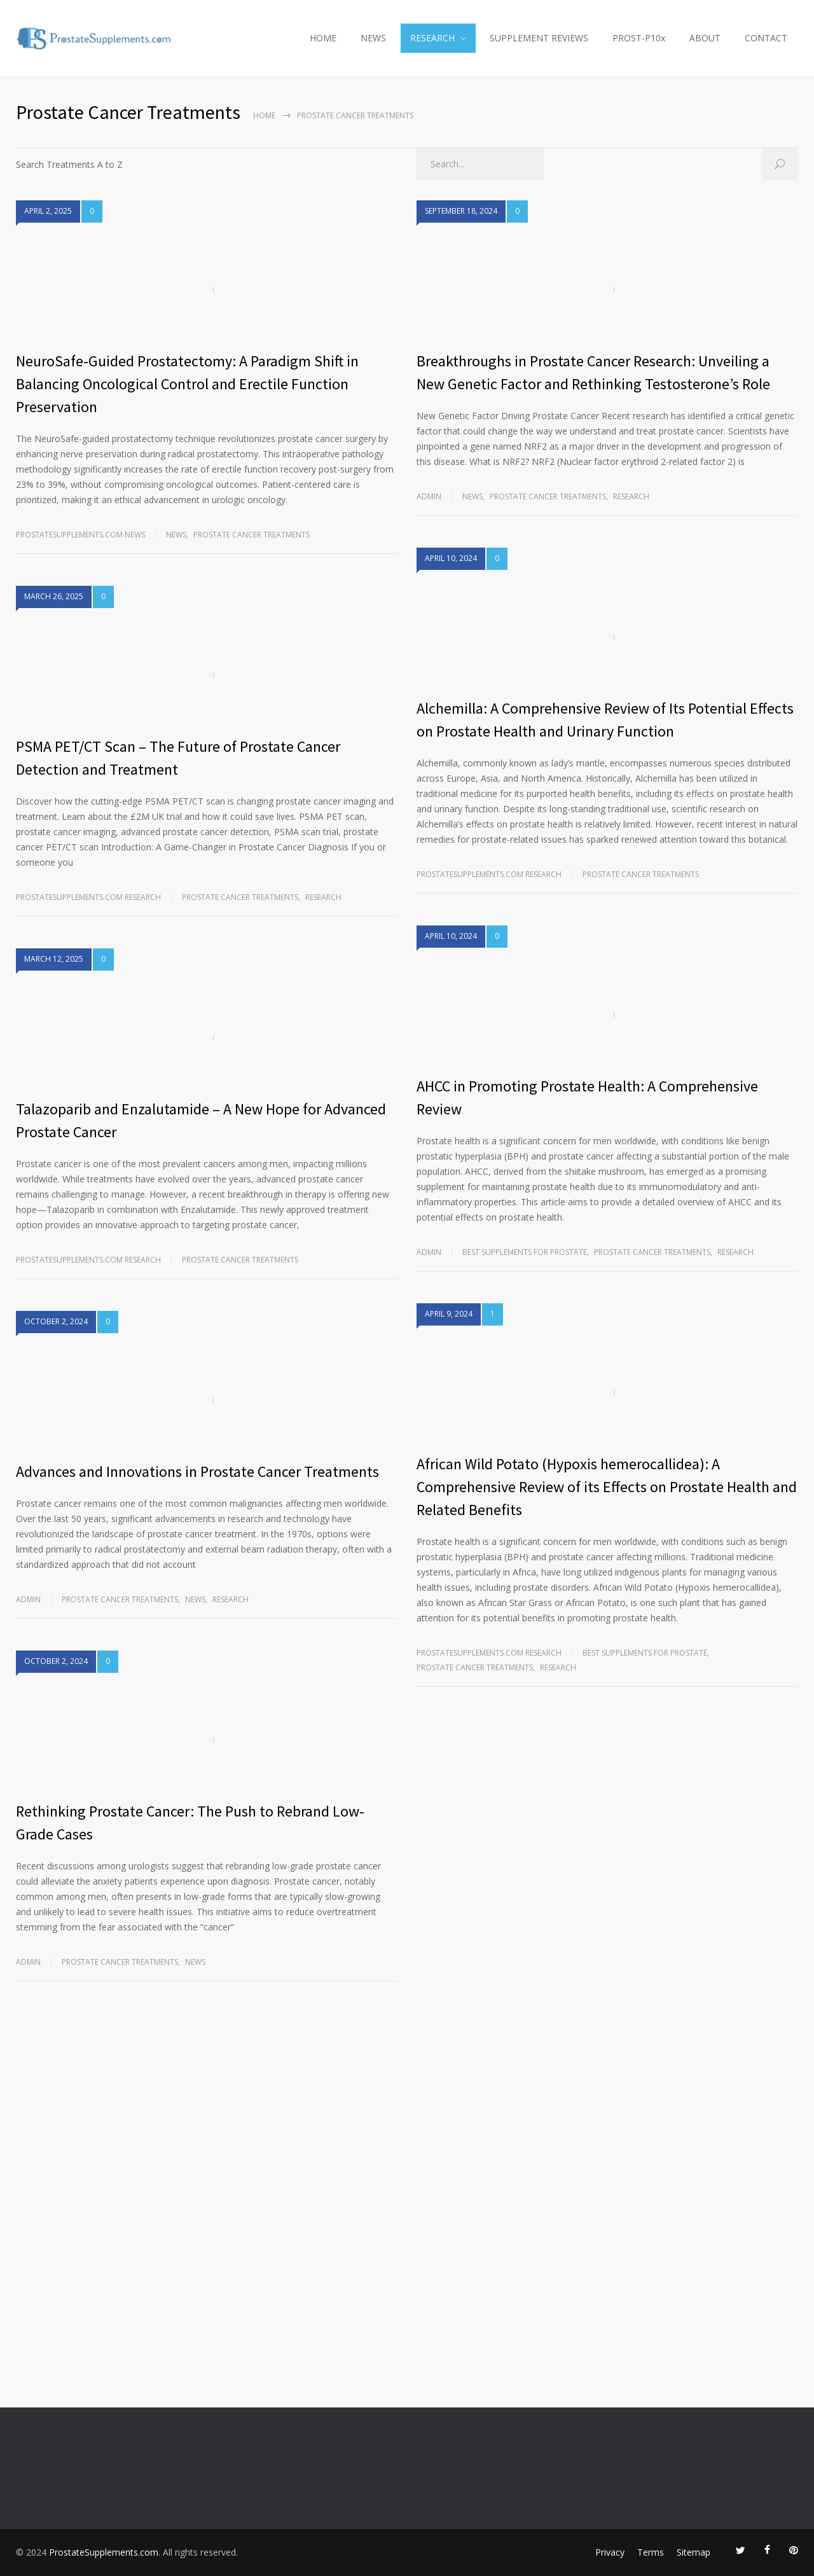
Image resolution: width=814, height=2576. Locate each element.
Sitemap (693, 2552)
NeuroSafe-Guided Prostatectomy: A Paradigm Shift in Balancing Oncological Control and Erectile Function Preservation (187, 384)
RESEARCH (432, 38)
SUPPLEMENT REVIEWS (539, 38)
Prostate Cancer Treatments (251, 534)
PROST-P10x (638, 38)
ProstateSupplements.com (103, 2552)
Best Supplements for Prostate (524, 1252)
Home (264, 115)
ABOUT (705, 38)
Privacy (609, 2552)
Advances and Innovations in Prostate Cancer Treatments (197, 1471)
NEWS (373, 38)
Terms (650, 2552)
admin (28, 1599)
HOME (323, 38)
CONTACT (766, 38)
